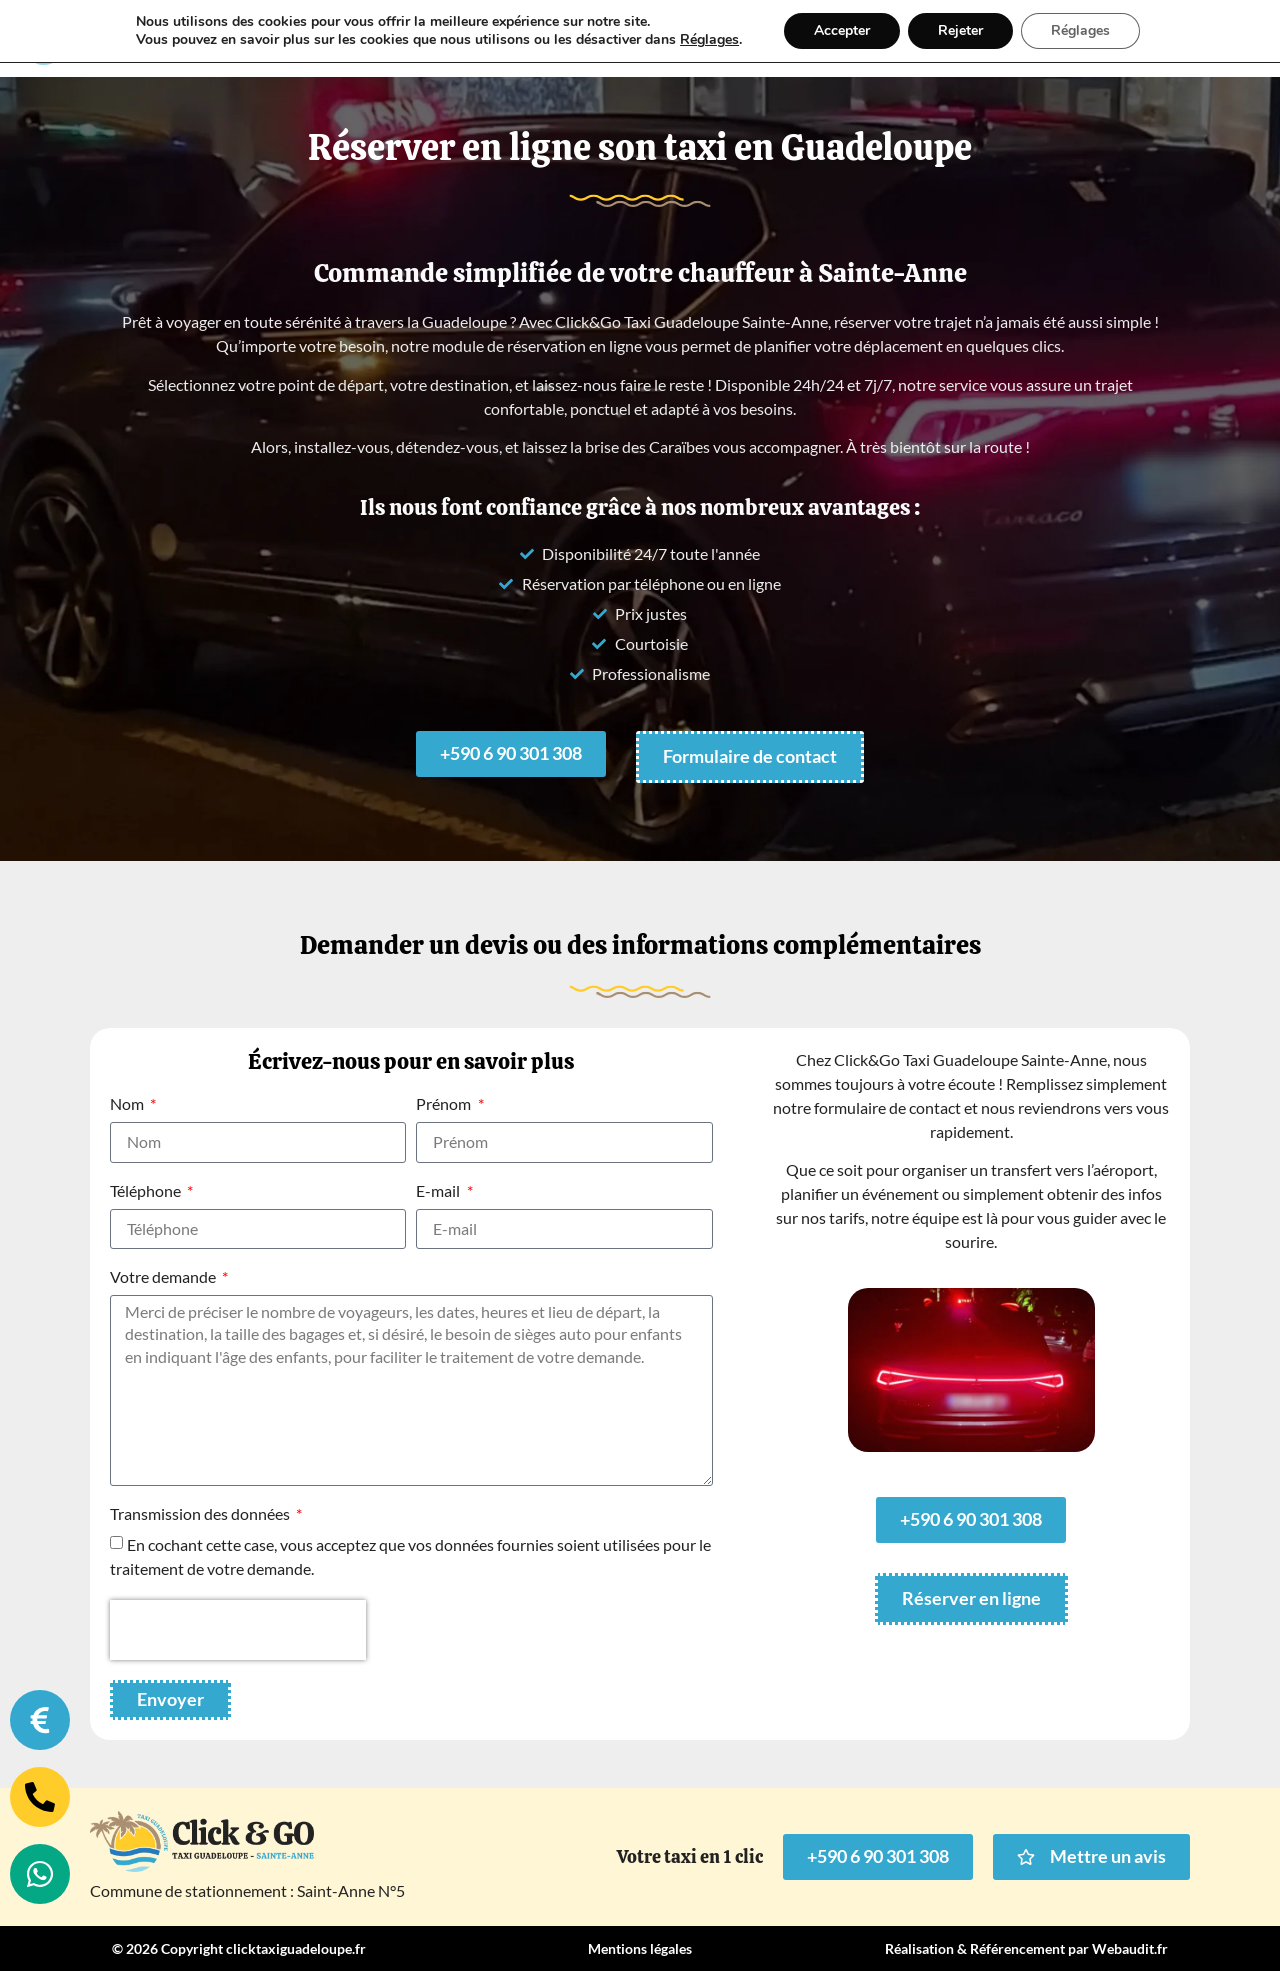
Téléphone (147, 1191)
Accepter (842, 30)
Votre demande (164, 1277)
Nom (128, 1104)
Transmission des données (201, 1514)
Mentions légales (640, 1948)
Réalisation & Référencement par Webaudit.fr (1026, 1948)
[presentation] (238, 1630)
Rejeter (960, 30)
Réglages (709, 40)
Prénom (445, 1104)
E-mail (439, 1191)
